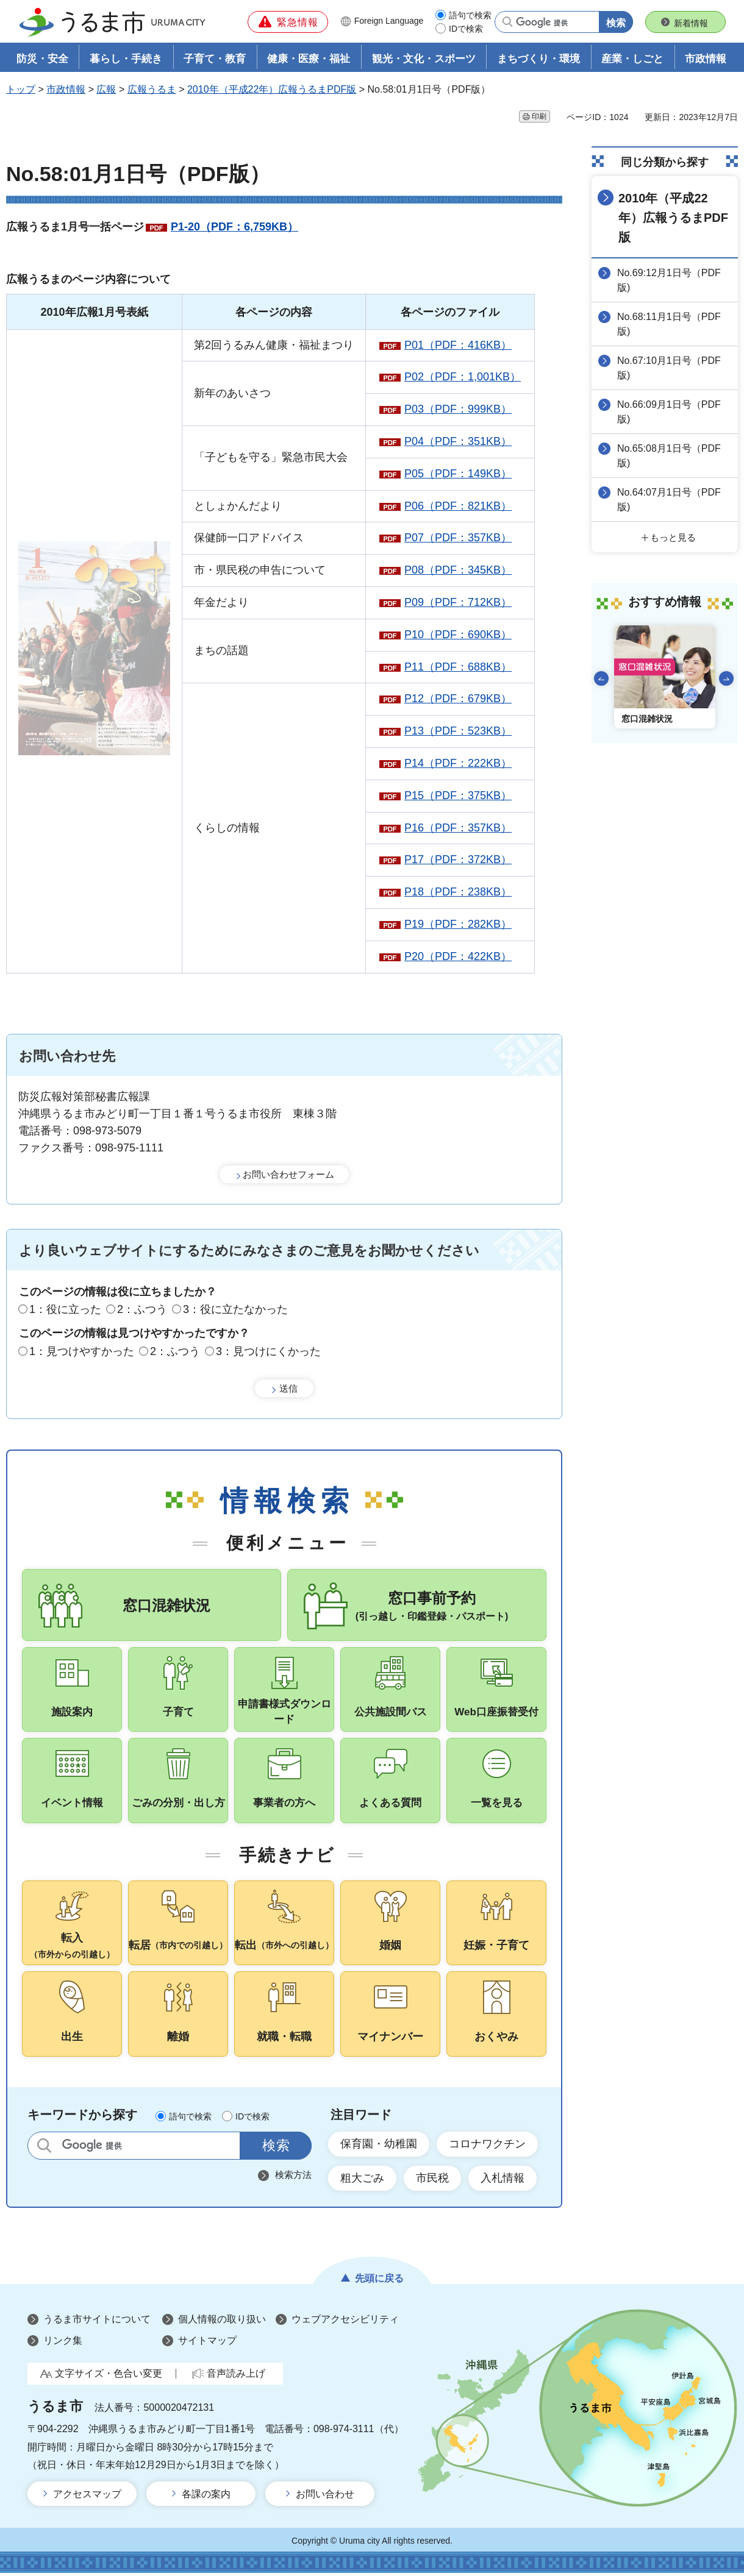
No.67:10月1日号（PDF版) (669, 367)
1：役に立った (65, 1310)
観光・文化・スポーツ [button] (424, 59)
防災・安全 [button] (42, 59)
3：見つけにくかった (268, 1351)
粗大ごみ (362, 2180)
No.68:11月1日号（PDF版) (669, 323)
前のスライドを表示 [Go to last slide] (601, 678)
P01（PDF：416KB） (458, 345)
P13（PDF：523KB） (458, 731)
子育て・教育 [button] (215, 59)
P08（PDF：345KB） (458, 570)
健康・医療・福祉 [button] (308, 59)
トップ (20, 89)
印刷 (539, 116)
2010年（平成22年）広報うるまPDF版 (271, 89)
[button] (288, 22)
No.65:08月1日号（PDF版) (669, 455)
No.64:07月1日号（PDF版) (669, 499)
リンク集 (62, 2343)
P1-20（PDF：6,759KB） (234, 227)
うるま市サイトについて (97, 2321)
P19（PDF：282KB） (458, 924)
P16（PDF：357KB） (458, 828)
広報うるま (151, 89)
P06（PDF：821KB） (458, 506)
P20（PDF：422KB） (458, 956)
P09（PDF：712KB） (458, 602)
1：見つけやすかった (81, 1351)
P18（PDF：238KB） (458, 892)
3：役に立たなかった (235, 1310)
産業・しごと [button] (632, 59)
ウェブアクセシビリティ (345, 2321)
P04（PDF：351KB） (458, 441)
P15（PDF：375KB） (458, 795)
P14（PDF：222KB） (458, 763)
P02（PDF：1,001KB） (462, 377)
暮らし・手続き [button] (126, 59)
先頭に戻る (379, 2280)
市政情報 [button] (705, 59)
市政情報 (65, 89)
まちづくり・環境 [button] (538, 59)
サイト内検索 (44, 2147)
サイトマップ (207, 2343)
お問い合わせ (325, 2496)
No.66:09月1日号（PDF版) (669, 411)
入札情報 (502, 2180)
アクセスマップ (87, 2496)
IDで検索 (466, 29)
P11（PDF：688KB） (458, 667)
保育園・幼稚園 (378, 2146)
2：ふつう (142, 1310)
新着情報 (691, 23)
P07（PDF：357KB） (458, 538)
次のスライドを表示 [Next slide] (726, 678)
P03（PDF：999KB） (458, 409)
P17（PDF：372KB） (458, 859)
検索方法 (293, 2177)
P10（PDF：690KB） (458, 634)
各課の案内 (206, 2496)
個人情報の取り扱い (222, 2321)
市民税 (432, 2180)
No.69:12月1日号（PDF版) (669, 280)
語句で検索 (470, 15)
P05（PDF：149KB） (458, 474)
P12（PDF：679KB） (458, 699)
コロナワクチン (487, 2146)
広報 (106, 89)
